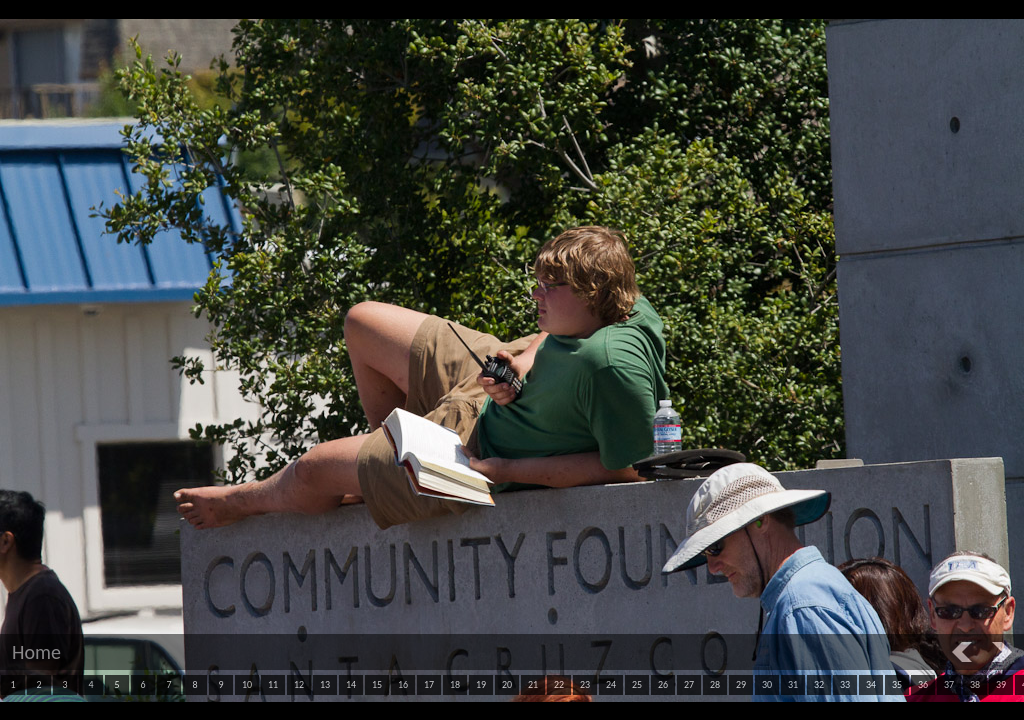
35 (897, 684)
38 (975, 684)
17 (429, 684)
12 (299, 684)
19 (481, 684)
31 (793, 684)
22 (559, 684)
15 (377, 684)
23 (585, 684)
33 (845, 684)
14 (351, 684)
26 (663, 684)
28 (715, 684)
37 (949, 684)
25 (637, 684)
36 (923, 684)
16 (403, 684)
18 (455, 684)
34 (871, 684)
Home (36, 652)
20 (507, 684)
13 (325, 684)
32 (819, 684)
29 (741, 684)
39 (1001, 684)
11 (273, 684)
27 (689, 684)
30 (767, 684)
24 (611, 684)
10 (247, 684)
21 (533, 684)
